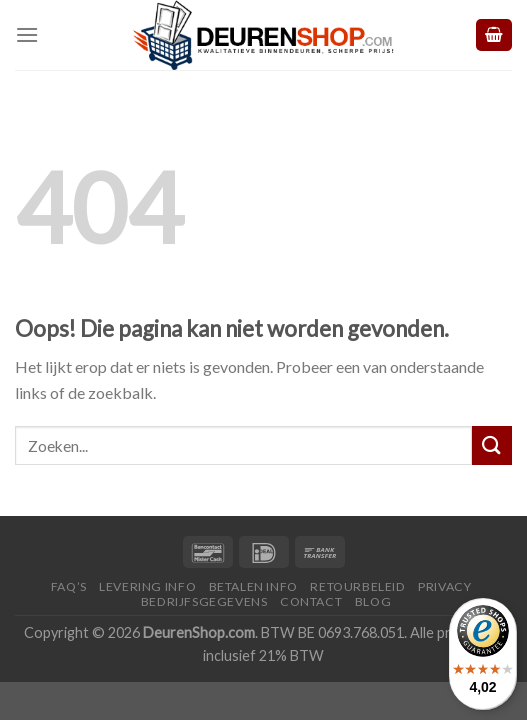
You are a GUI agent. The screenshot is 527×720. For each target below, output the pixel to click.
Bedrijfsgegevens (204, 601)
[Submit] (492, 445)
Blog (373, 601)
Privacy (444, 586)
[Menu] (27, 34)
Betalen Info (253, 586)
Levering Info (147, 586)
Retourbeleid (357, 586)
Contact (311, 601)
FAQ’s (69, 586)
